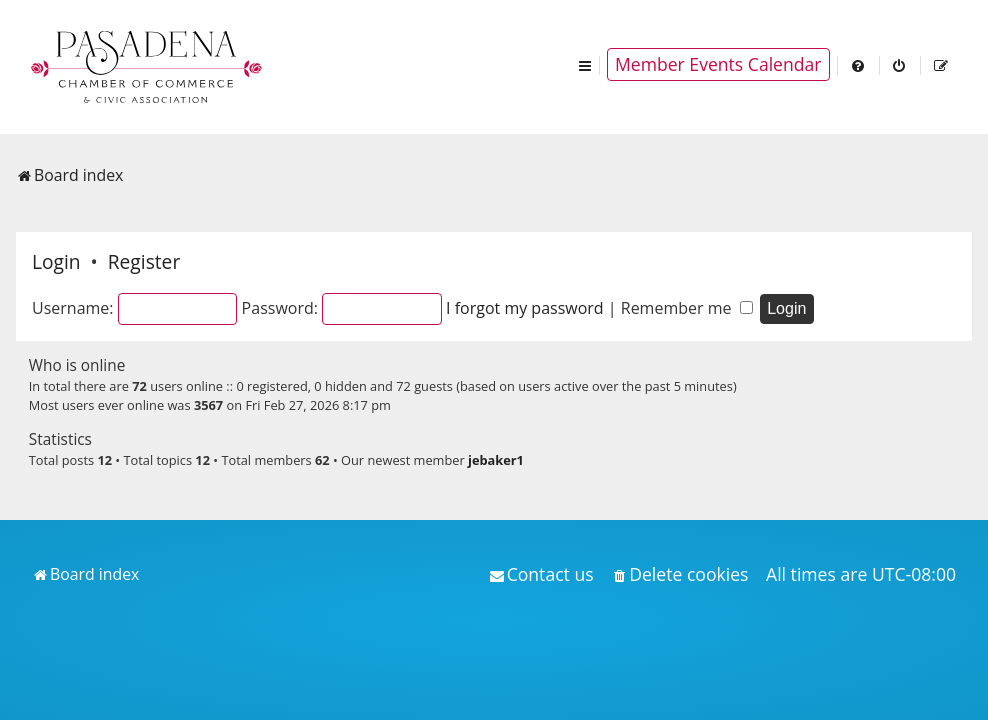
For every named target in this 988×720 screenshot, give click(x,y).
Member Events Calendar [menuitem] (718, 64)
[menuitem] (859, 64)
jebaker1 (496, 460)
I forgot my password (525, 308)
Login (56, 261)
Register (144, 261)
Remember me (687, 308)
